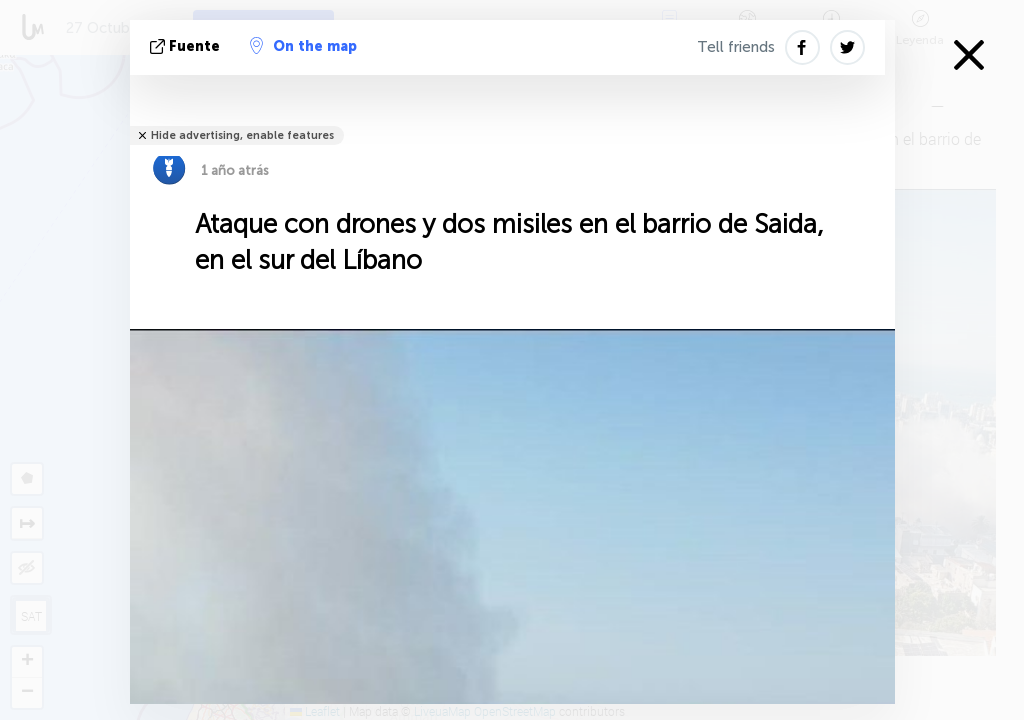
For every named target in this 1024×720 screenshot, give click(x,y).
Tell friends (736, 47)
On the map (303, 46)
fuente (187, 46)
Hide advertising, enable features (242, 135)
